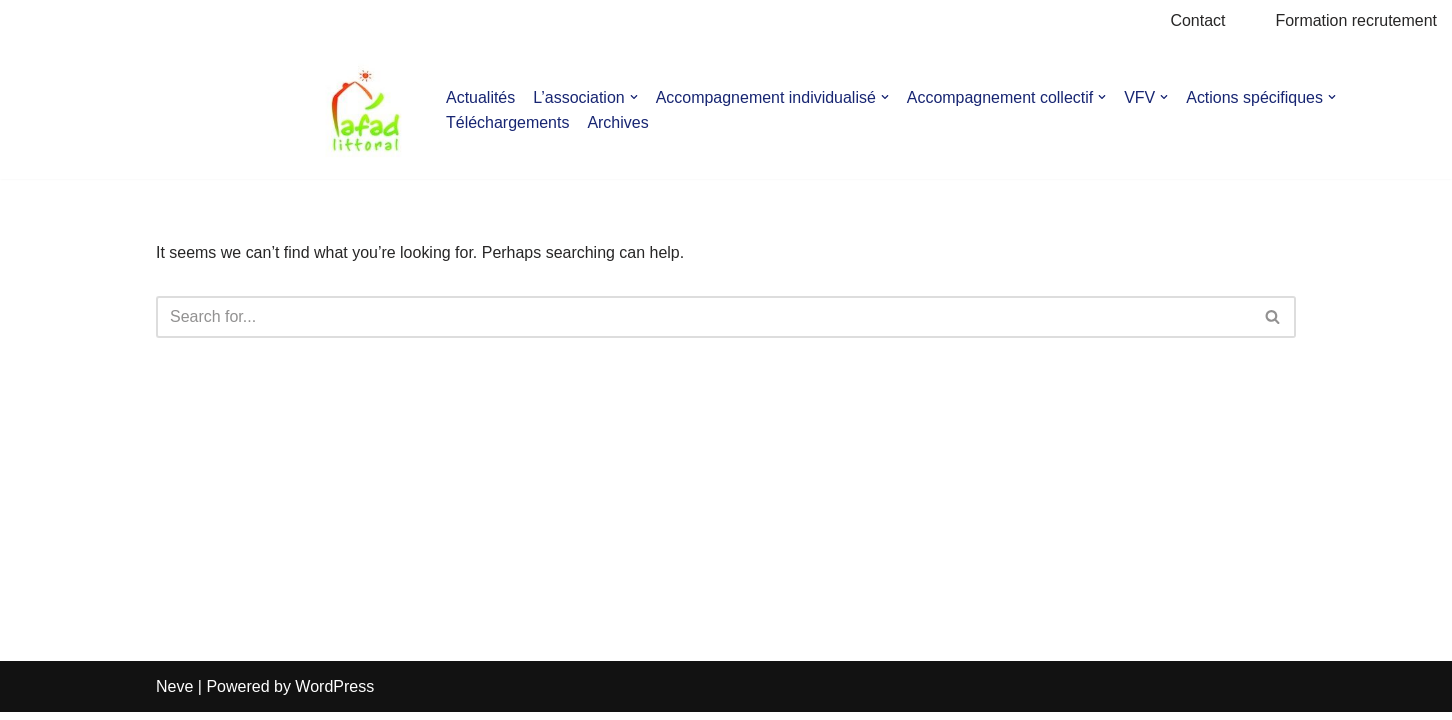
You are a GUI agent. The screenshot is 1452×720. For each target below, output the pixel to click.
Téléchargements (508, 122)
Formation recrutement (1356, 20)
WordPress (334, 694)
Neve (174, 694)
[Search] (703, 317)
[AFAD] (365, 110)
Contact (1197, 20)
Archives (618, 122)
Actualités (480, 97)
